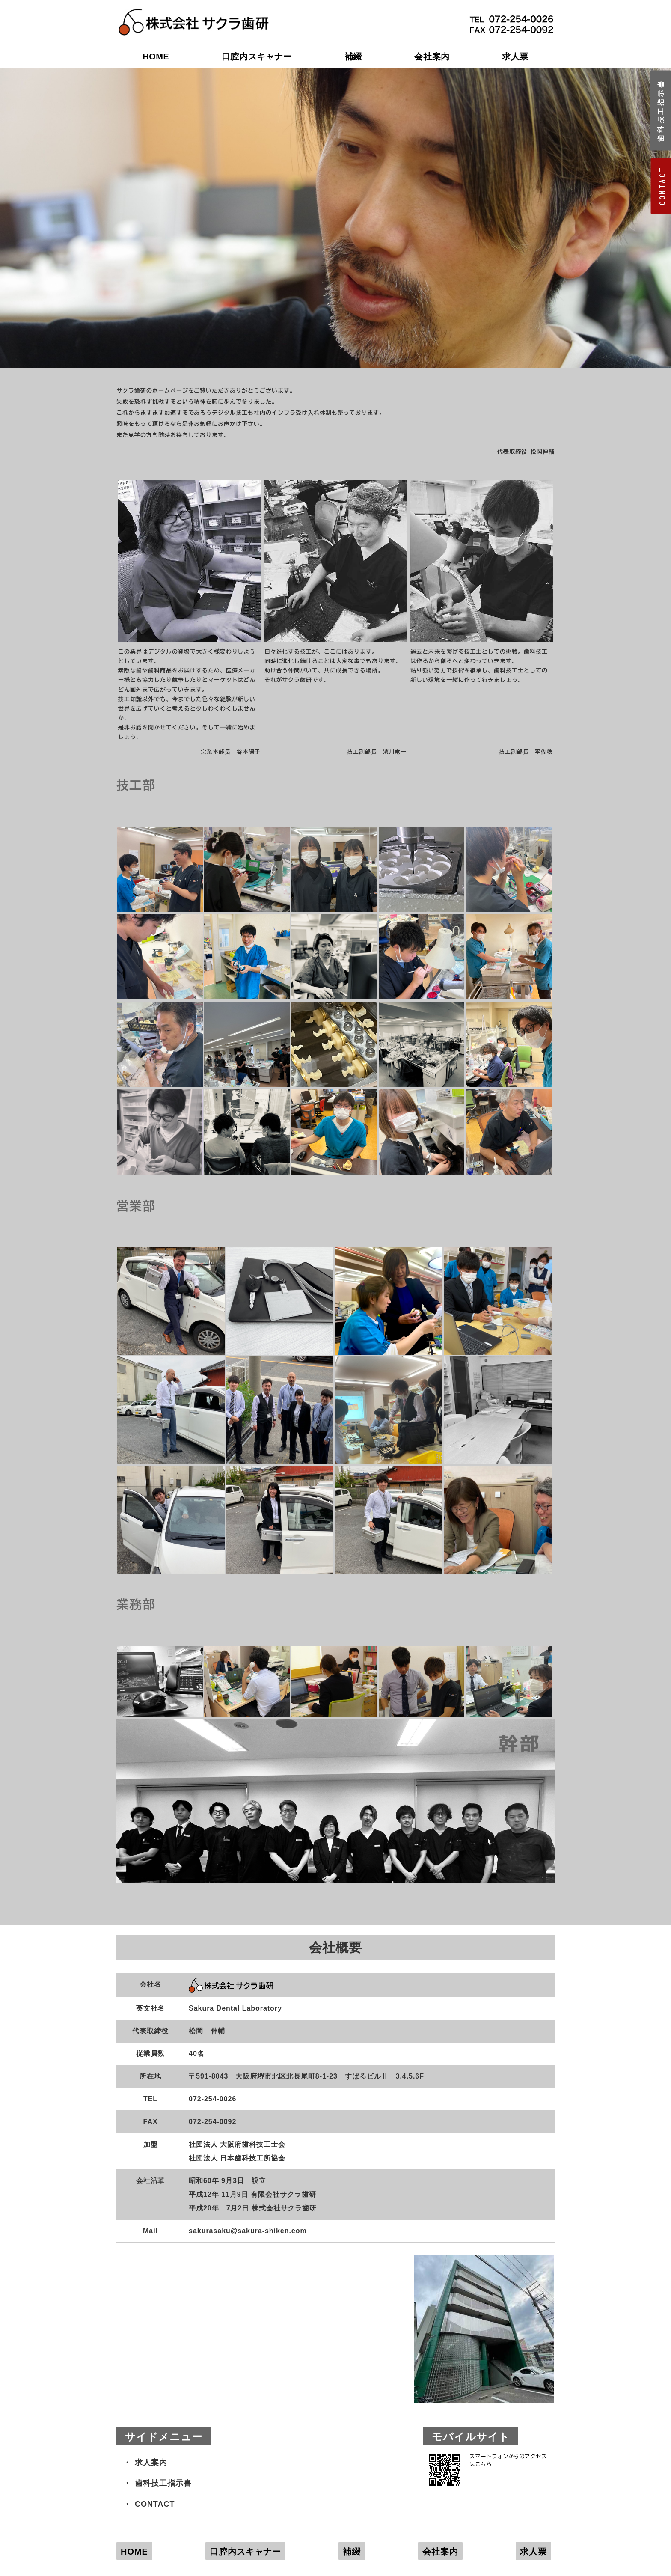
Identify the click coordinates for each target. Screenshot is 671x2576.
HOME (156, 56)
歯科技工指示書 (163, 2483)
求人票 (515, 56)
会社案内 (431, 56)
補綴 (353, 56)
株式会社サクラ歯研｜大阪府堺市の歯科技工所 (193, 13)
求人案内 (151, 2462)
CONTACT (155, 2504)
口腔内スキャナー (257, 56)
